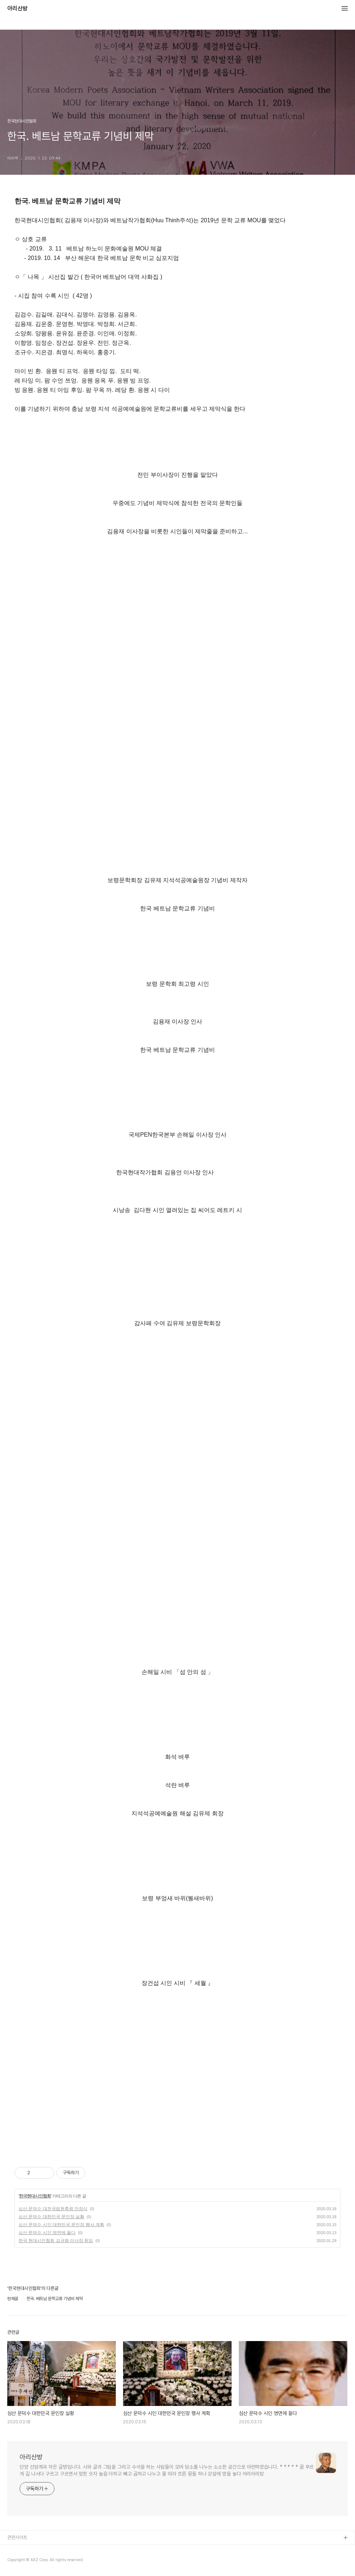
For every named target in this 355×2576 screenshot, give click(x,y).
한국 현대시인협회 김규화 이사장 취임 (56, 2240)
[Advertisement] (177, 2085)
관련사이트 (17, 2537)
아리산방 (17, 8)
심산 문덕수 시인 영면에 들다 (47, 2232)
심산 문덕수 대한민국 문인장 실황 (51, 2216)
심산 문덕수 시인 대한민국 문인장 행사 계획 (61, 2224)
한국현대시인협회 (35, 2196)
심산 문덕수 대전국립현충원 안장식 (53, 2208)
